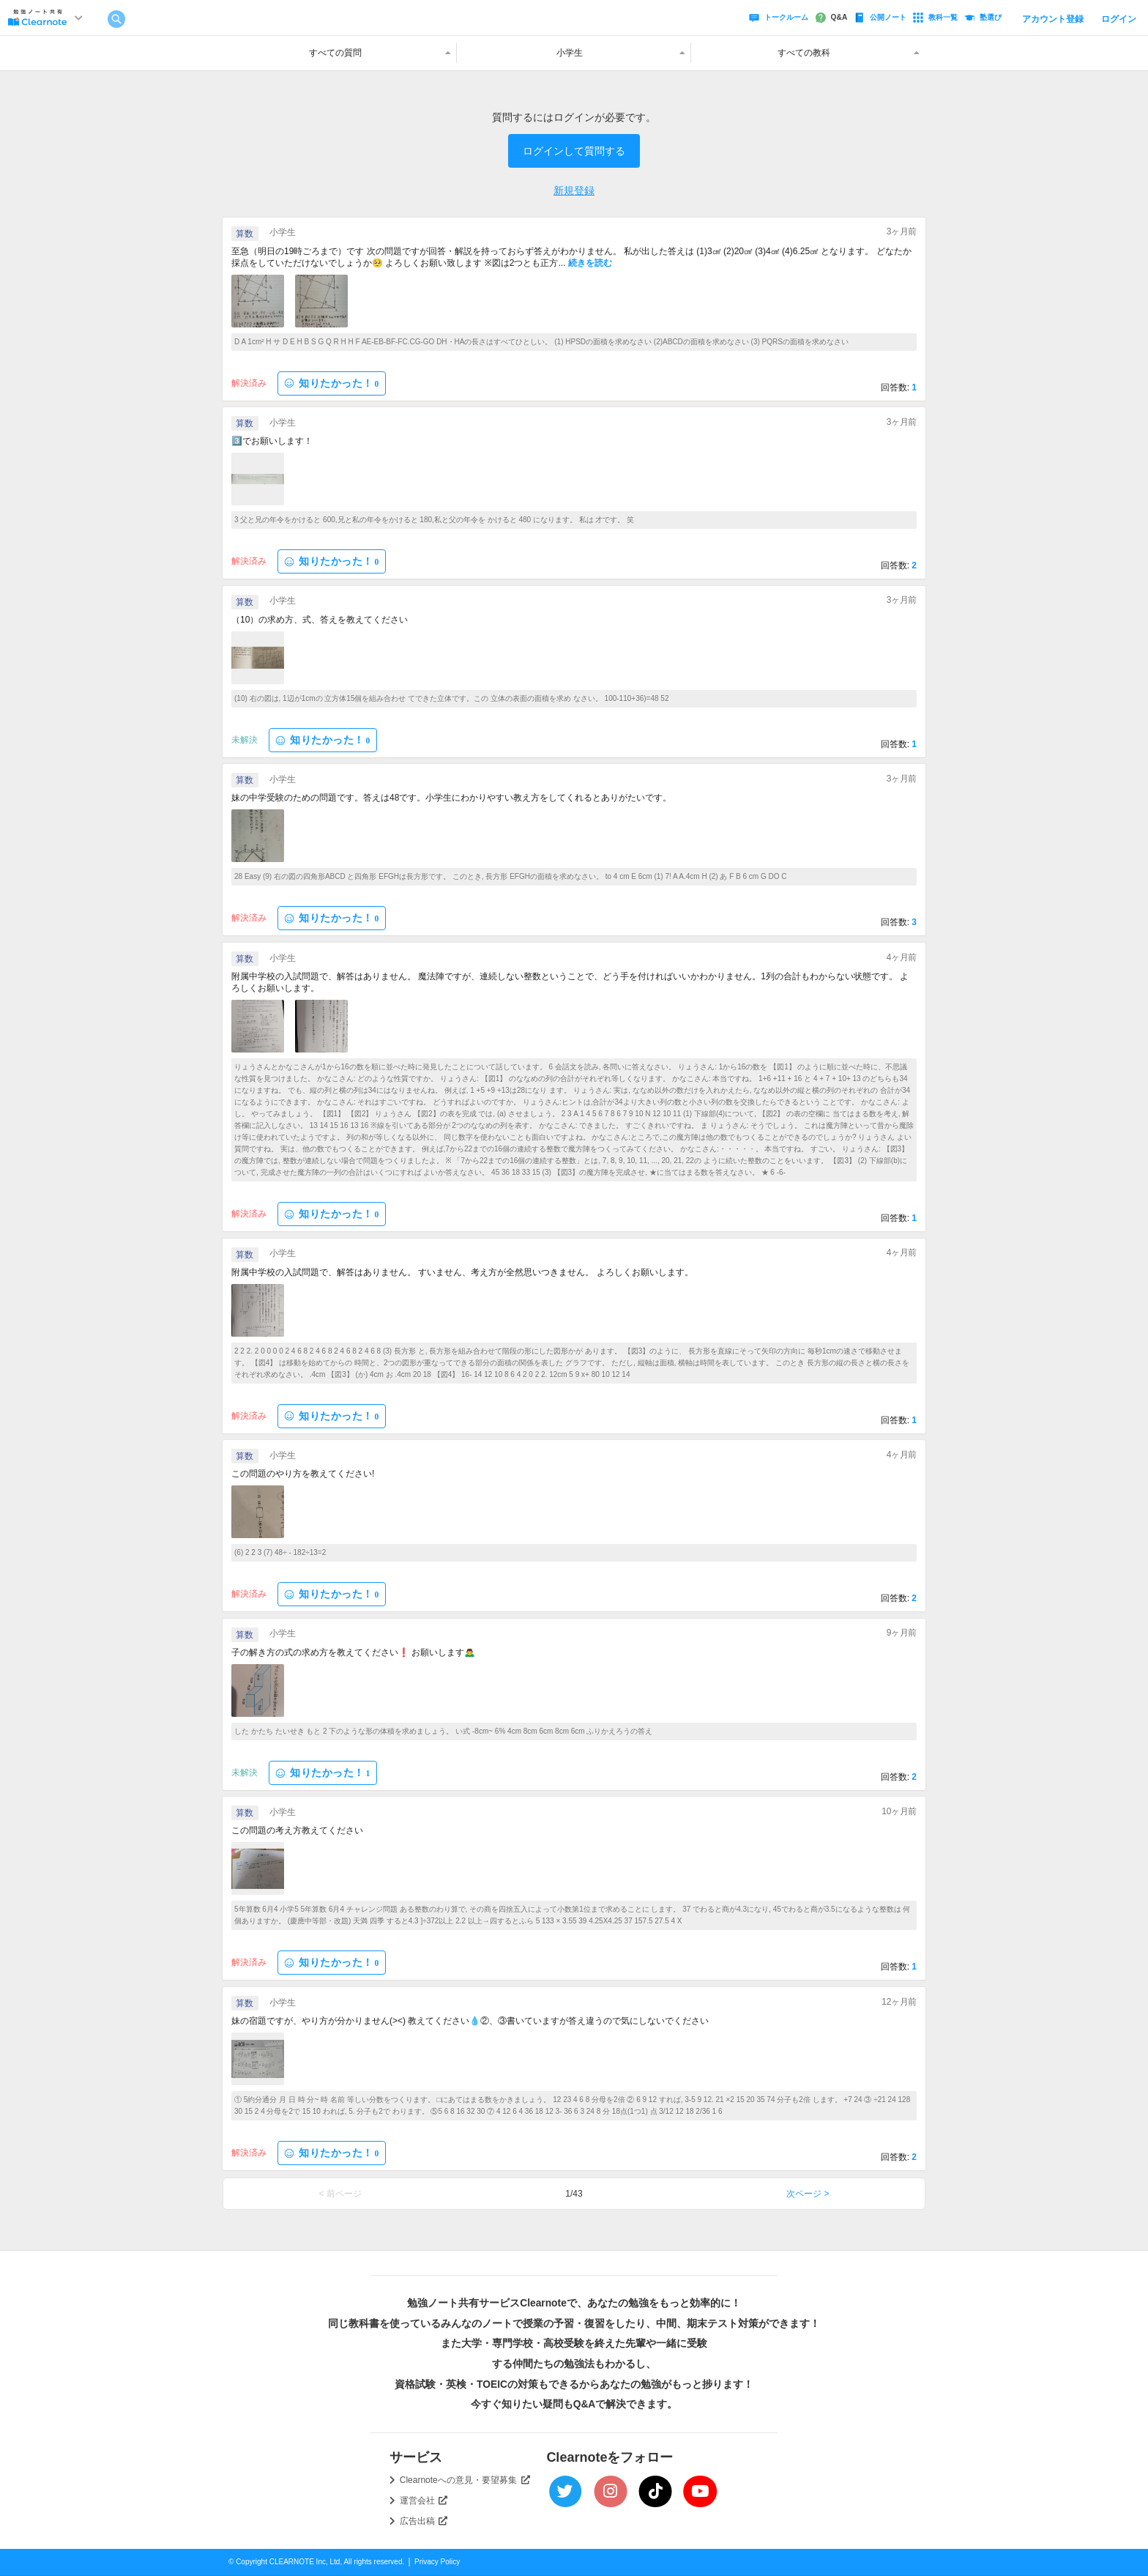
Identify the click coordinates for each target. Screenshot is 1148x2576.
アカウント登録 (1053, 19)
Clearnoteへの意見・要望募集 (465, 2480)
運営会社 (424, 2500)
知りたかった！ (331, 383)
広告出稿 (424, 2521)
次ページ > (807, 2194)
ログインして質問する (574, 151)
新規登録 (574, 190)
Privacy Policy (437, 2562)
